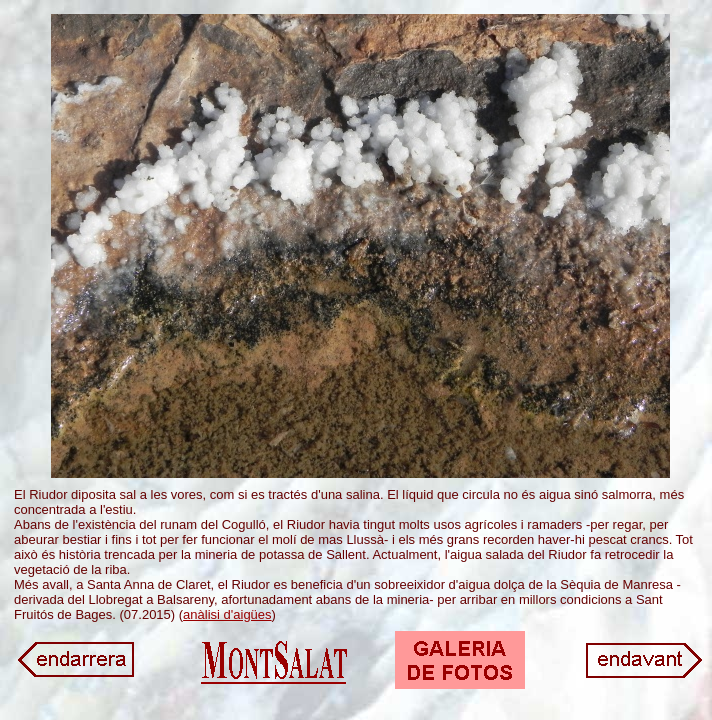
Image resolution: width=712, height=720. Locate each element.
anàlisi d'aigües (227, 614)
